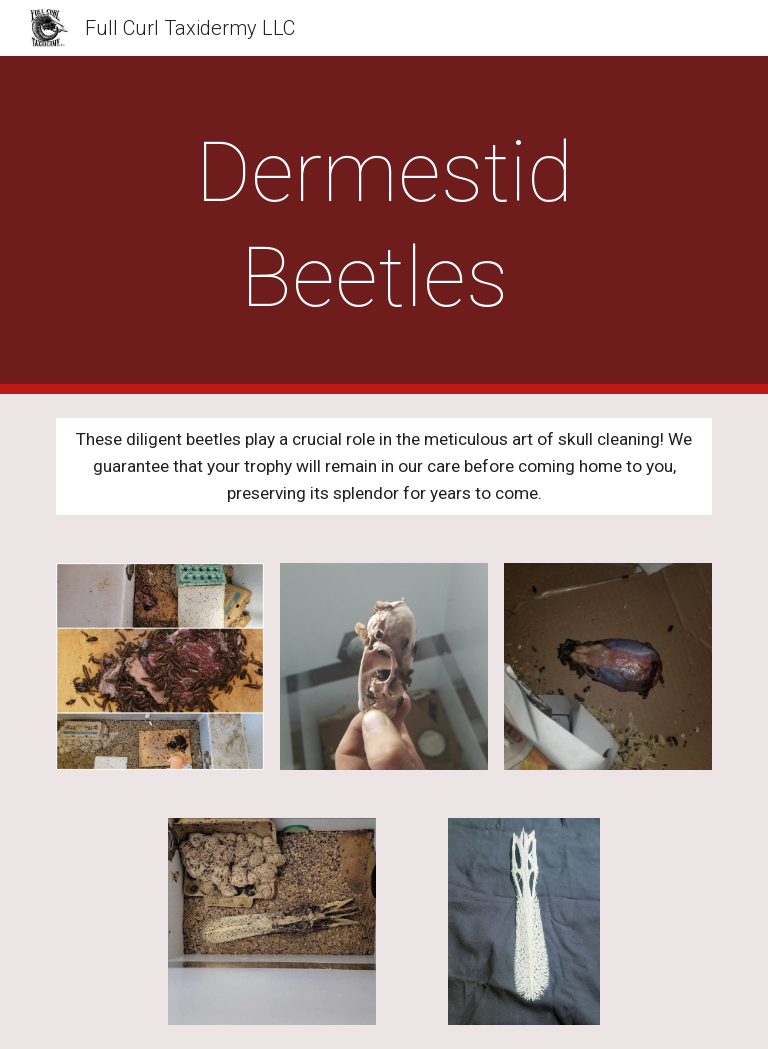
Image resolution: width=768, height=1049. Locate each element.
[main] (383, 225)
